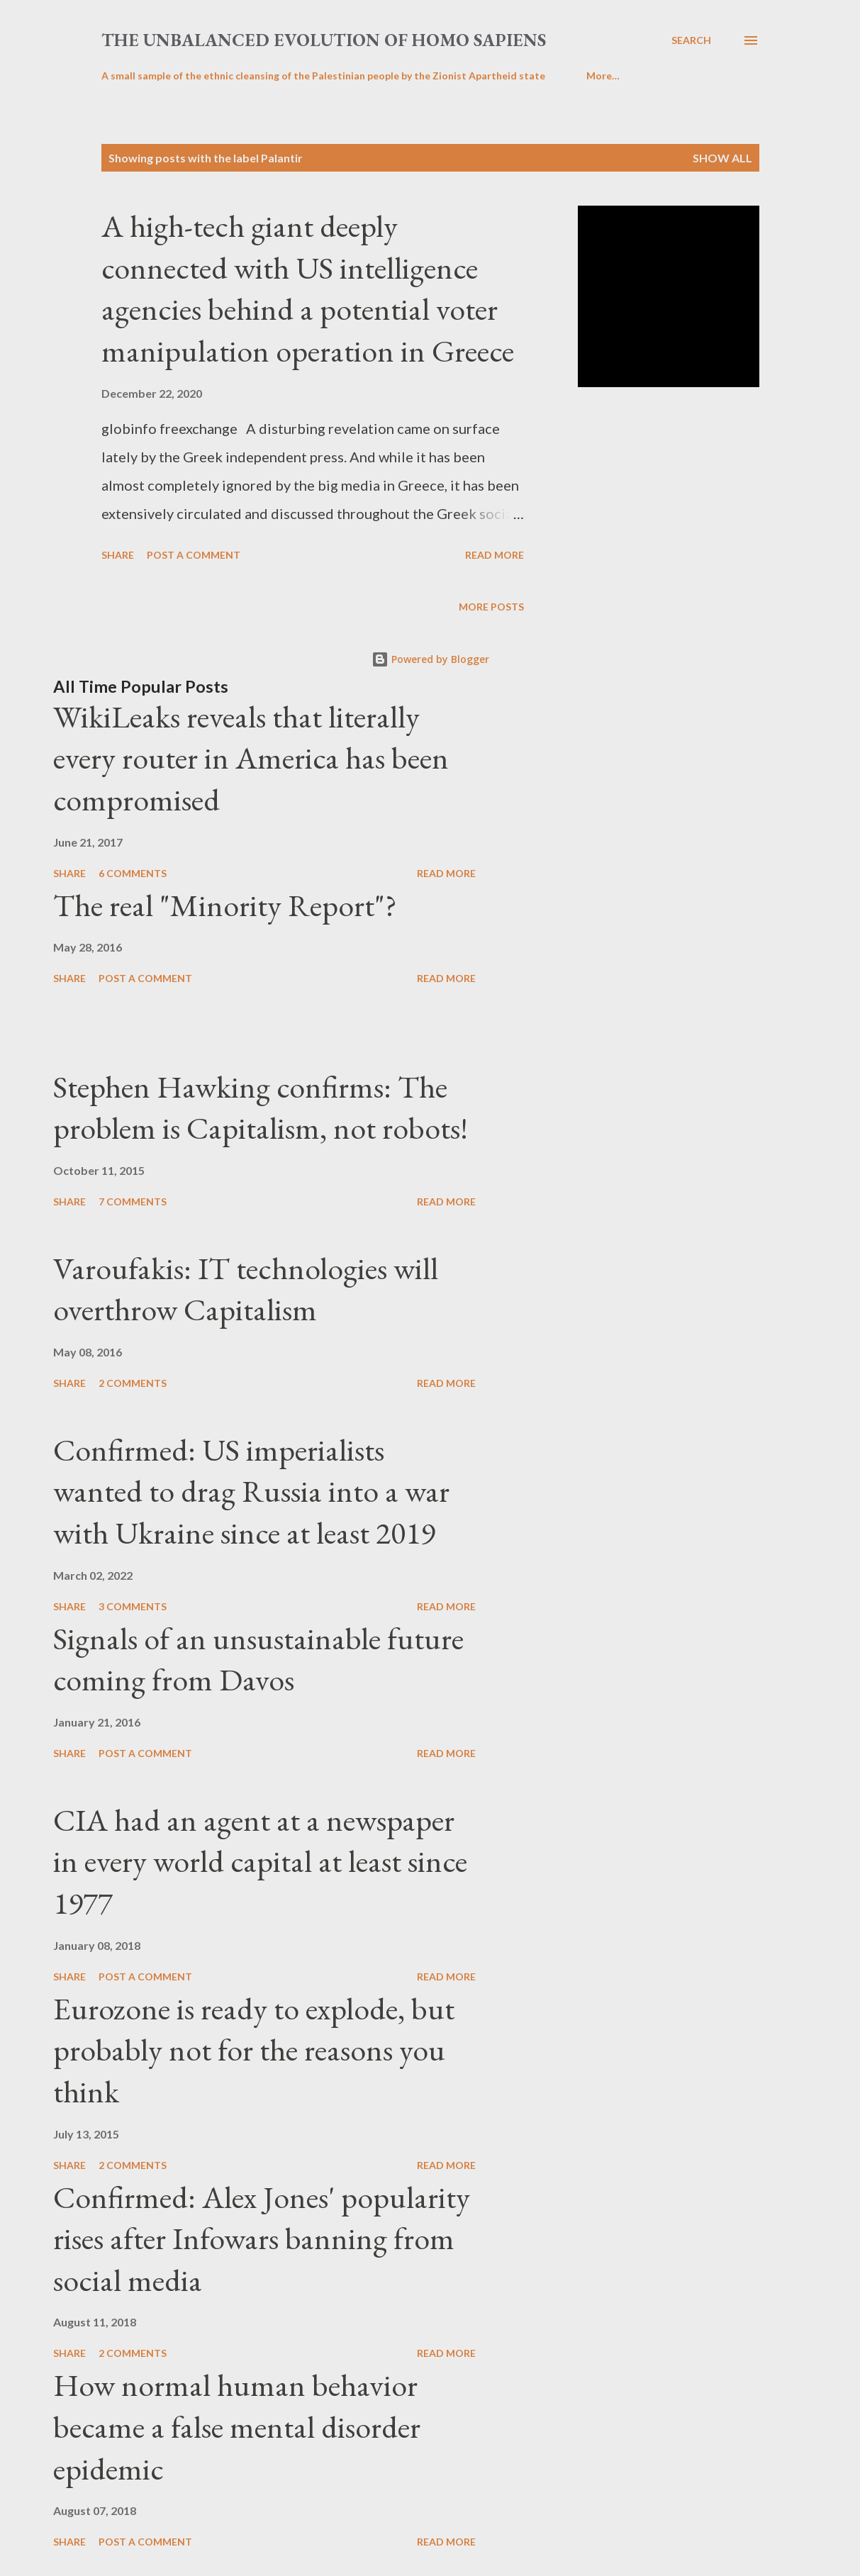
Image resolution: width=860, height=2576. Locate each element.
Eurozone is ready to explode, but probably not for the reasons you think (253, 2050)
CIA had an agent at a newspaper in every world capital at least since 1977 (260, 1861)
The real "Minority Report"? (225, 905)
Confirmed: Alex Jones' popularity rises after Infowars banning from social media (261, 2238)
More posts (491, 607)
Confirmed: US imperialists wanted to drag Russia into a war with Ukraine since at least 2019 (251, 1491)
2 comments (133, 1383)
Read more (494, 555)
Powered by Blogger (430, 659)
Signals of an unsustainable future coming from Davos (258, 1659)
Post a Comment (193, 555)
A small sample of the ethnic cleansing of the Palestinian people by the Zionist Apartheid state (323, 75)
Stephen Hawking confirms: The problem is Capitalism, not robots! (260, 1107)
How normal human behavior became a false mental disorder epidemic (236, 2426)
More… (603, 75)
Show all (722, 158)
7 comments (133, 1201)
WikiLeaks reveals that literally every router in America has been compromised (251, 758)
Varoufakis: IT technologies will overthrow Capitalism (245, 1289)
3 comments (133, 1606)
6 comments (133, 873)
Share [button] (117, 555)
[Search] (691, 40)
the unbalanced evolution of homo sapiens (323, 39)
